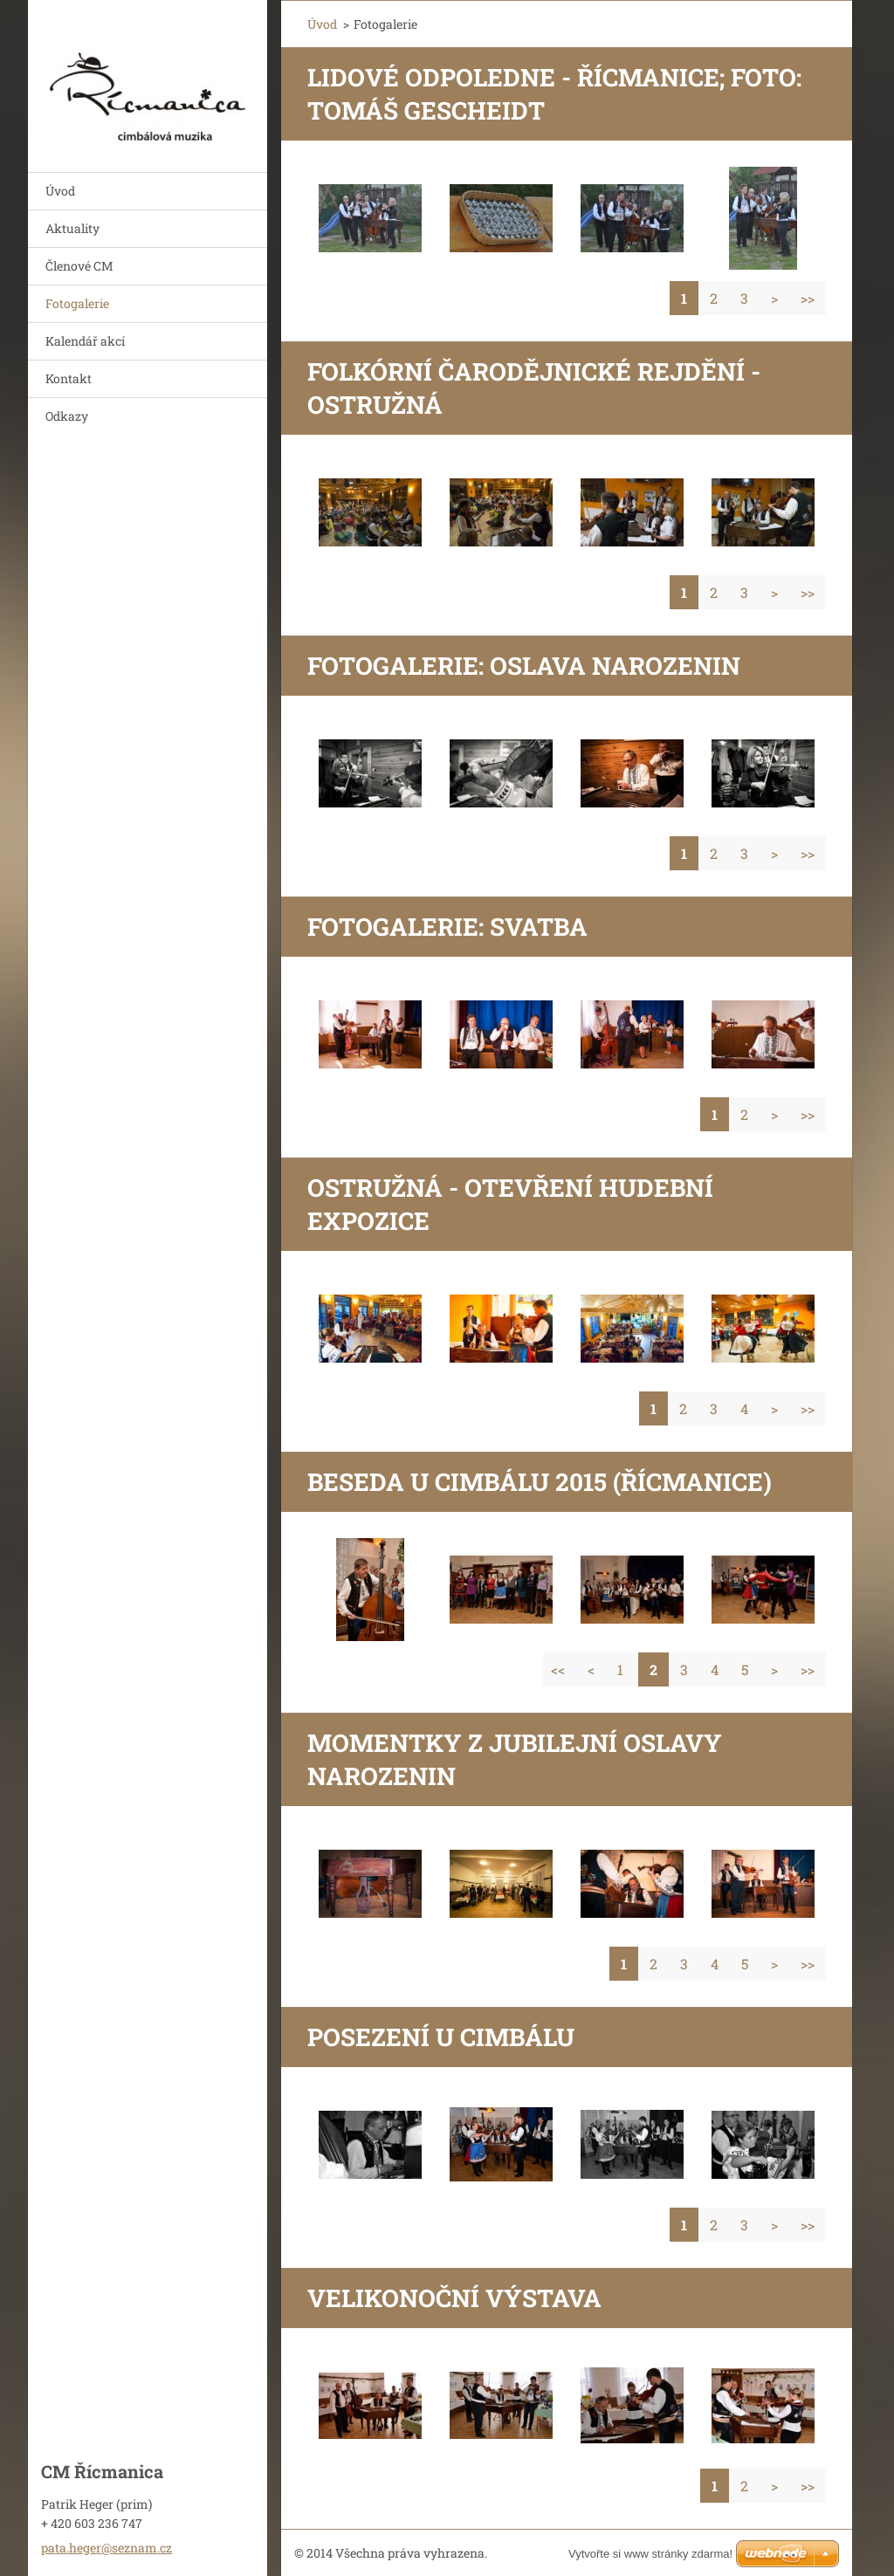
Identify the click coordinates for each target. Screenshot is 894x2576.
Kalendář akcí (85, 341)
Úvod (60, 190)
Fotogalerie (77, 303)
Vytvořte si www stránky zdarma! (650, 2553)
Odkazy (66, 416)
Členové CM (79, 266)
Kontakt (68, 378)
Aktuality (72, 228)
